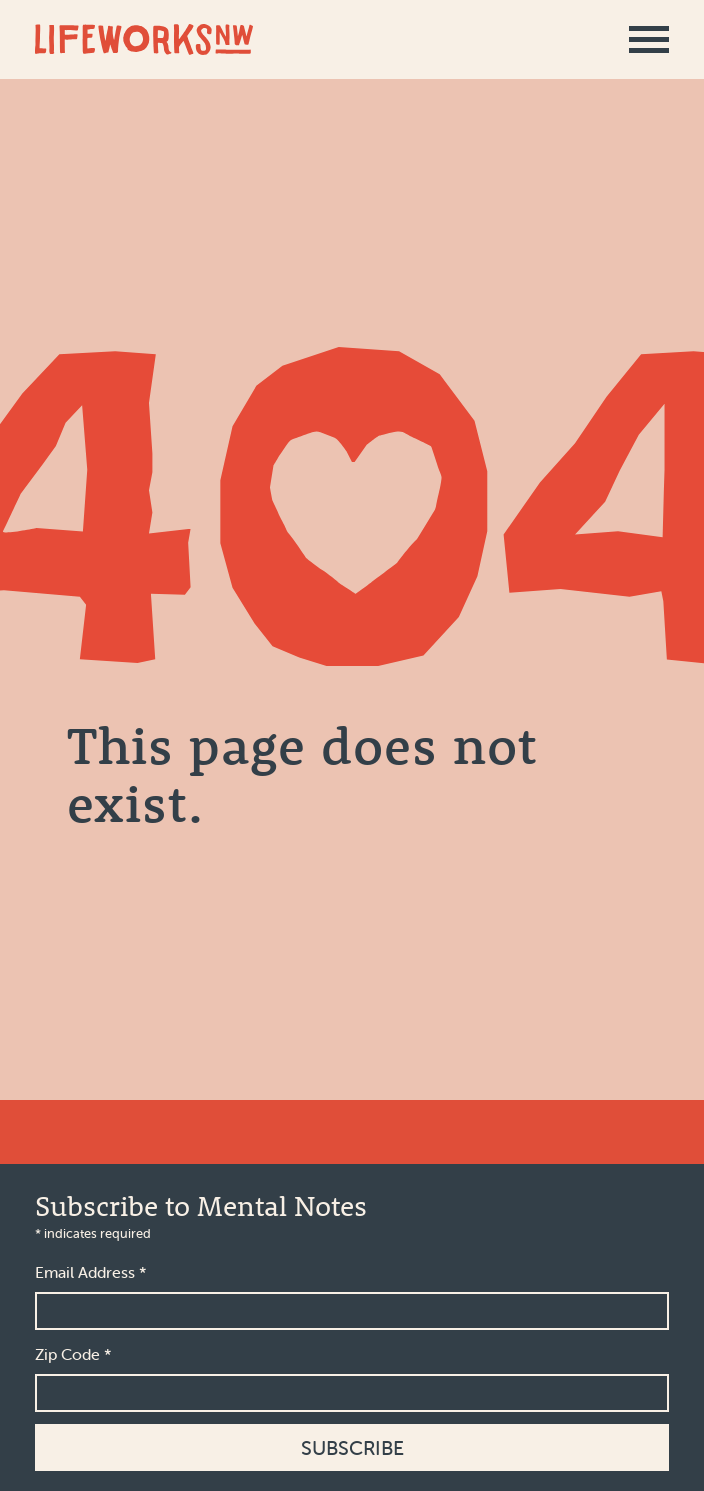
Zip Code (73, 1354)
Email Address (91, 1272)
